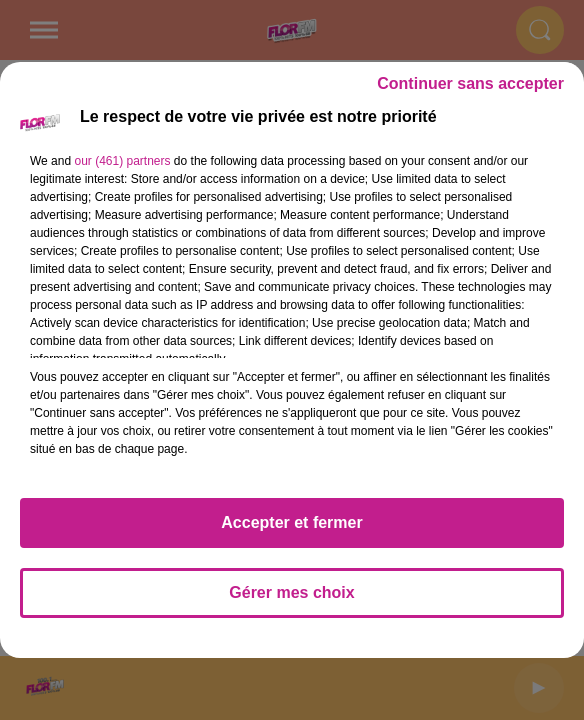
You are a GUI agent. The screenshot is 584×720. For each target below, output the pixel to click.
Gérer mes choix (291, 592)
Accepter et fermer (291, 522)
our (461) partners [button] (122, 161)
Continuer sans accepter (470, 83)
